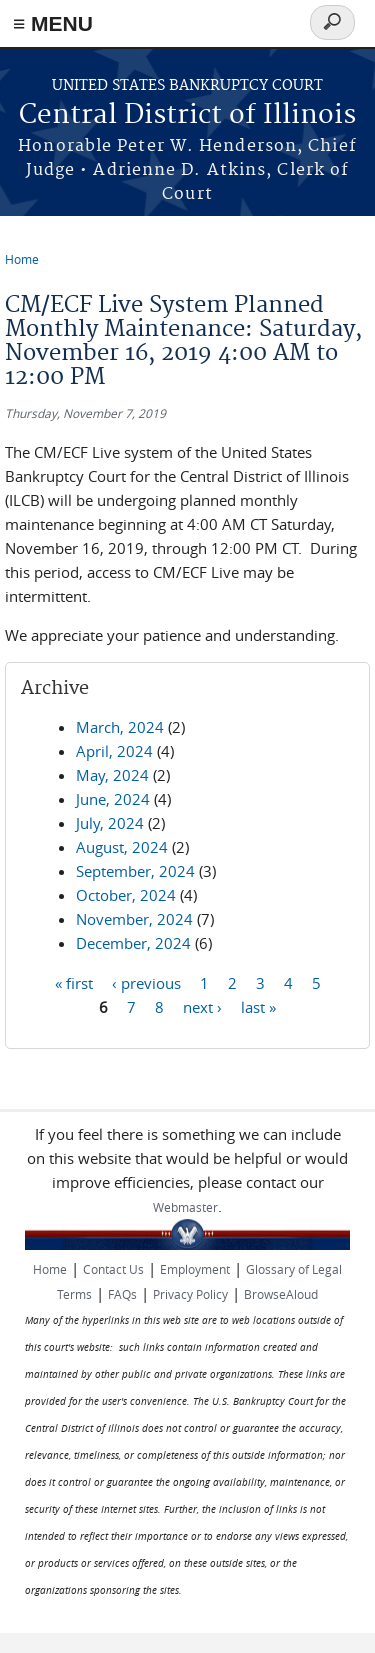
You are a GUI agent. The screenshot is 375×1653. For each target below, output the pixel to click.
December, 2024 (133, 943)
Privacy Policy (190, 1294)
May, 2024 (112, 775)
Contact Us (113, 1269)
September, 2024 (135, 871)
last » (258, 1006)
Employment (195, 1269)
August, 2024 (122, 847)
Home (22, 259)
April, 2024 (114, 751)
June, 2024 (113, 799)
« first (74, 982)
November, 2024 (134, 919)
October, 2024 (126, 895)
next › (202, 1006)
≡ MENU (53, 23)
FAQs (122, 1294)
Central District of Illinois (187, 115)
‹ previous (146, 982)
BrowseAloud (281, 1294)
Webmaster (185, 1207)
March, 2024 (120, 727)
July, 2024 (110, 823)
